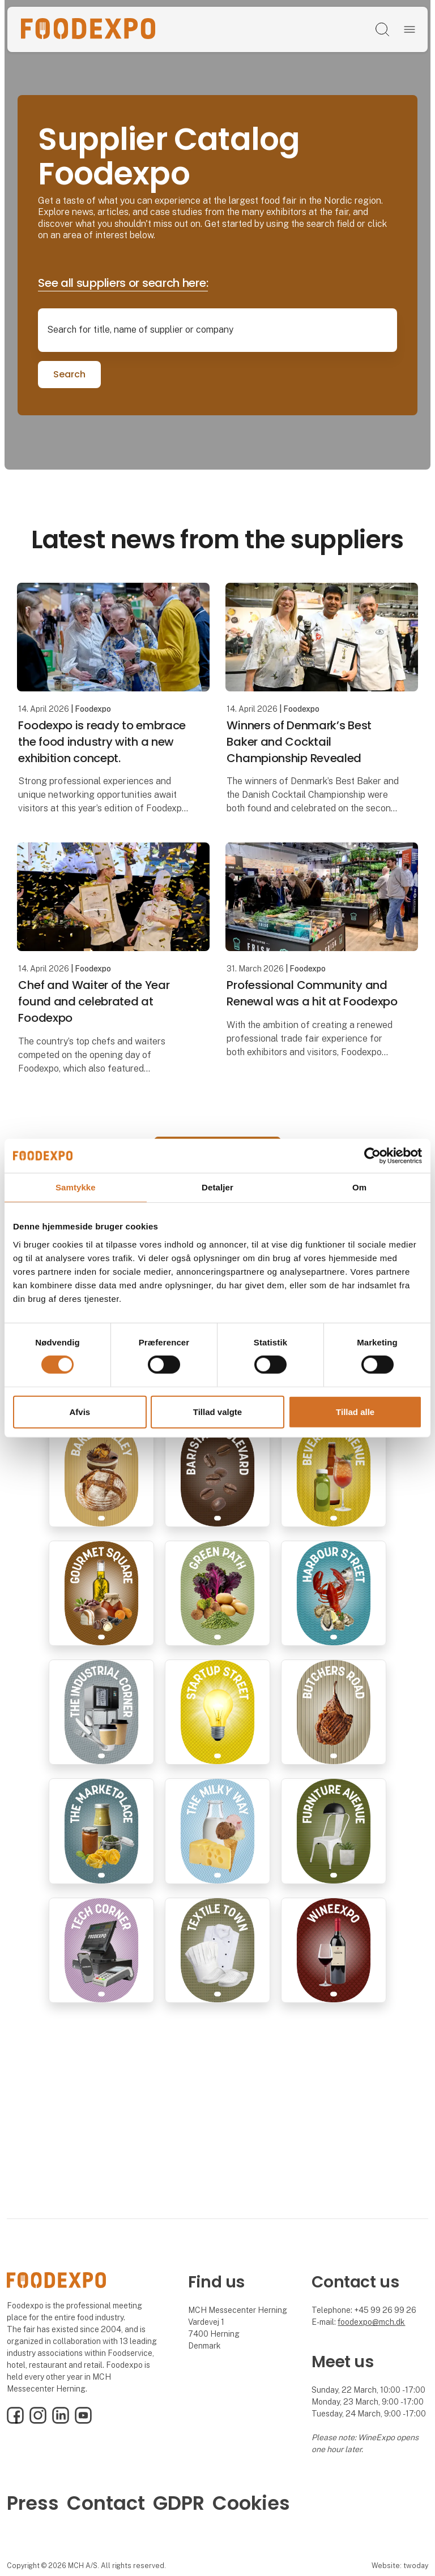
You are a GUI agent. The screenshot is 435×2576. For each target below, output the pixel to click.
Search (69, 374)
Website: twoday (400, 2565)
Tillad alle (355, 1412)
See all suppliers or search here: (123, 283)
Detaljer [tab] (217, 1187)
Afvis (79, 1412)
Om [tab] (359, 1187)
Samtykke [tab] (76, 1187)
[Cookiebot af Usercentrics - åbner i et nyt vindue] (372, 1155)
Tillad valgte (217, 1412)
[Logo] (88, 29)
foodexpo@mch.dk (371, 2321)
